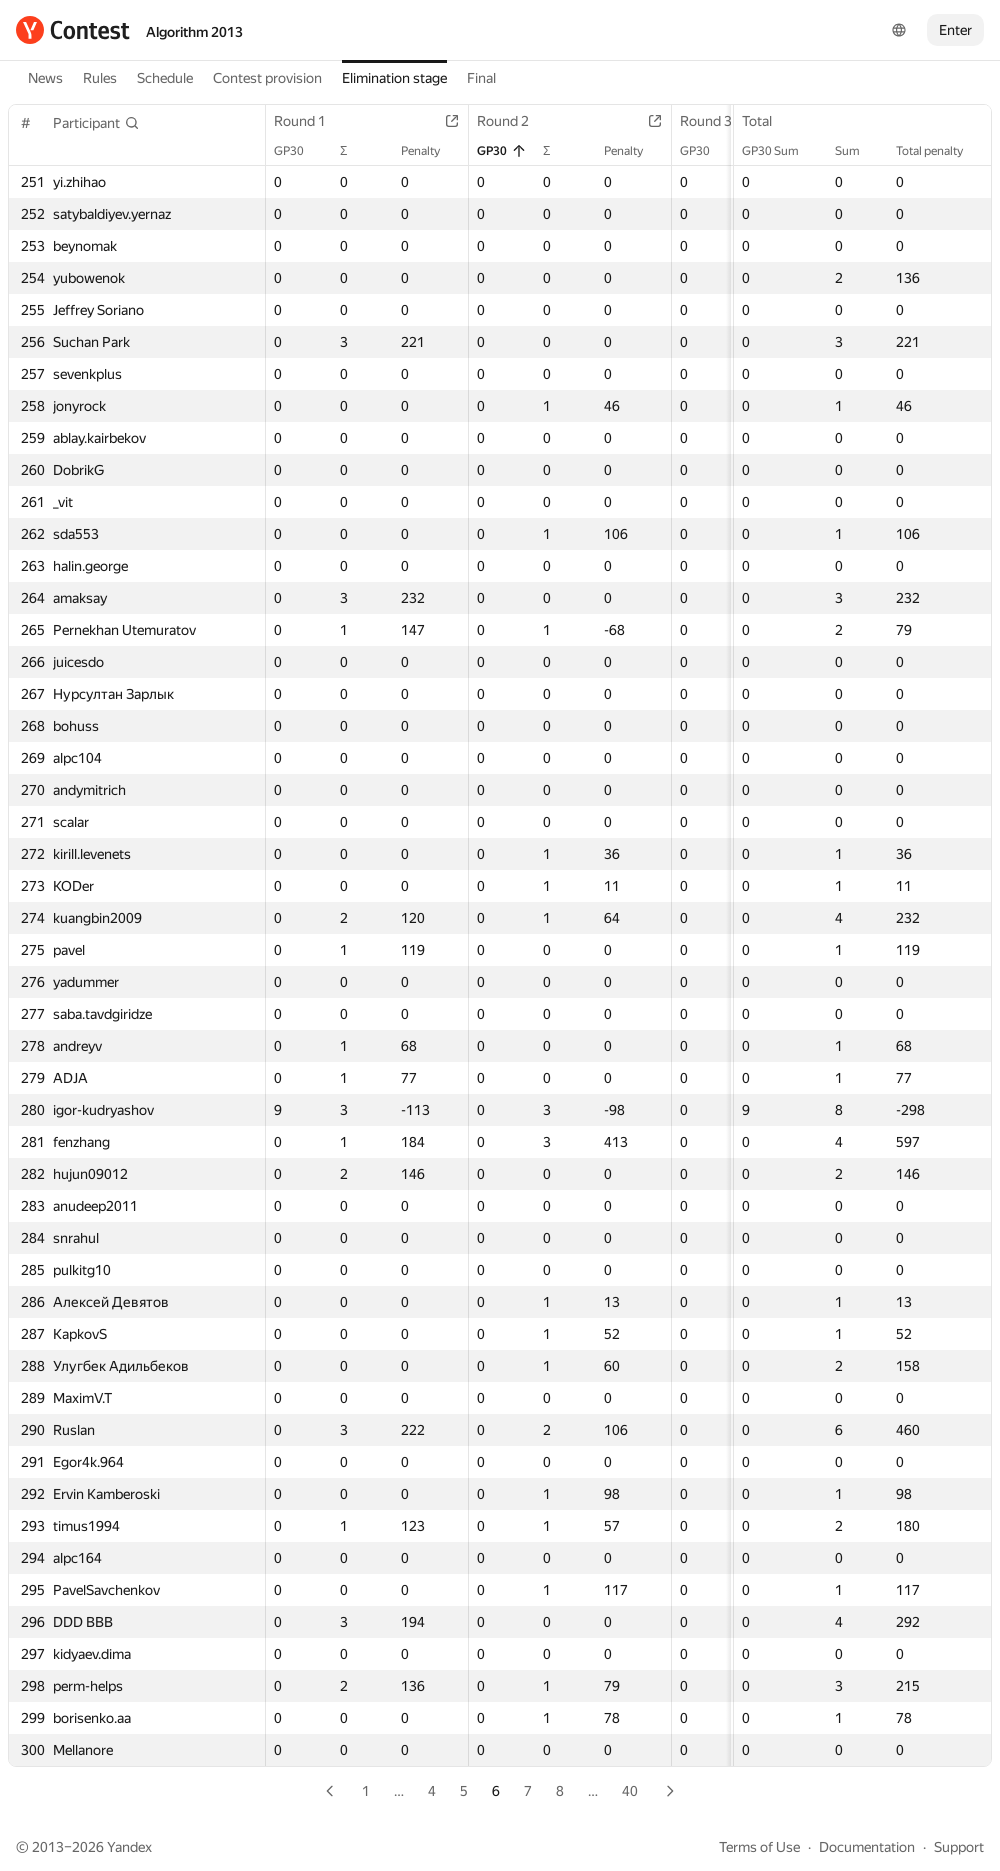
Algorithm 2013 (194, 32)
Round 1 (310, 121)
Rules (100, 78)
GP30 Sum (780, 151)
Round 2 (513, 121)
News (45, 78)
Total (767, 121)
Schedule (165, 78)
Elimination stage (394, 78)
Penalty (430, 151)
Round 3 (716, 121)
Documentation (867, 1847)
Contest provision (267, 78)
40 (630, 1791)
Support (959, 1847)
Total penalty (939, 151)
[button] (96, 123)
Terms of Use (759, 1847)
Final (481, 78)
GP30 (299, 151)
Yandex (129, 1847)
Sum (857, 151)
